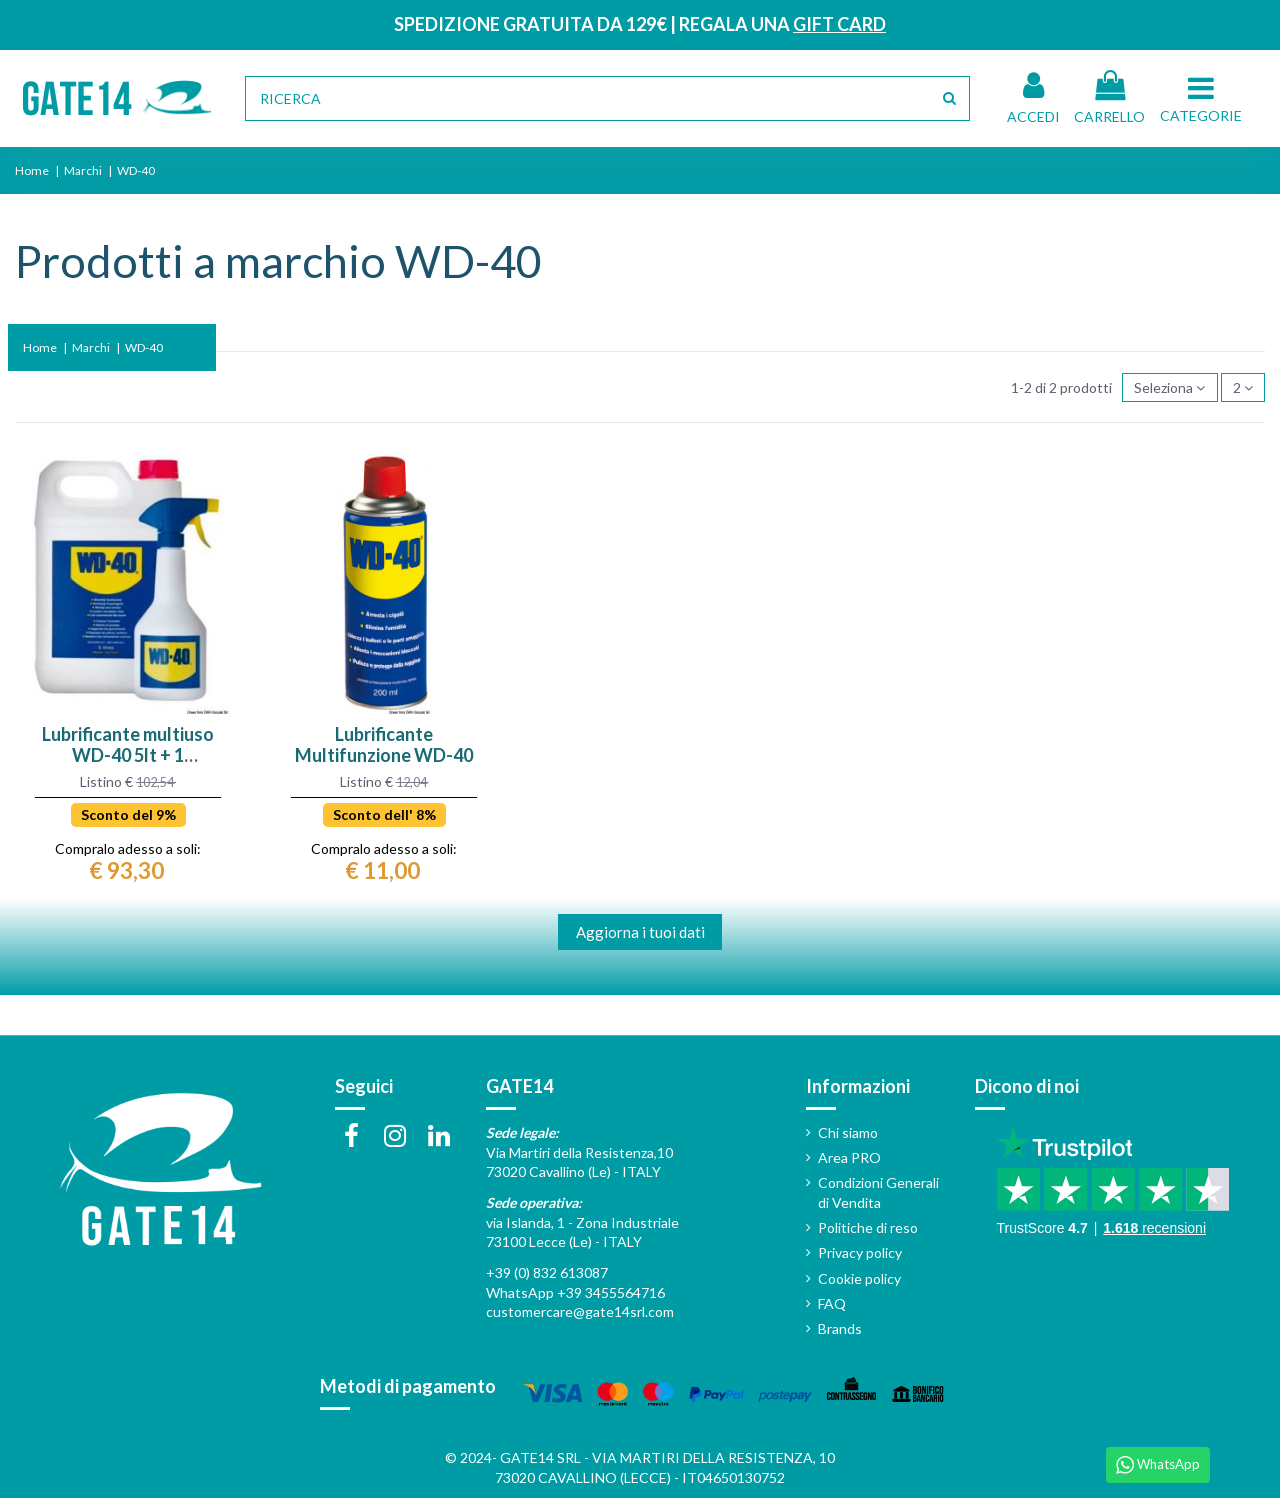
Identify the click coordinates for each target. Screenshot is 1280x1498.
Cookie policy (859, 1278)
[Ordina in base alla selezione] (1169, 387)
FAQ (832, 1303)
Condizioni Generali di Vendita (878, 1192)
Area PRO (849, 1157)
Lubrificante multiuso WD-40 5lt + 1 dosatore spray (128, 755)
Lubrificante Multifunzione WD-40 (384, 745)
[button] (1204, 98)
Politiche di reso (868, 1227)
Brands (840, 1328)
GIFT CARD (839, 24)
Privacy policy (860, 1252)
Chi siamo (848, 1132)
